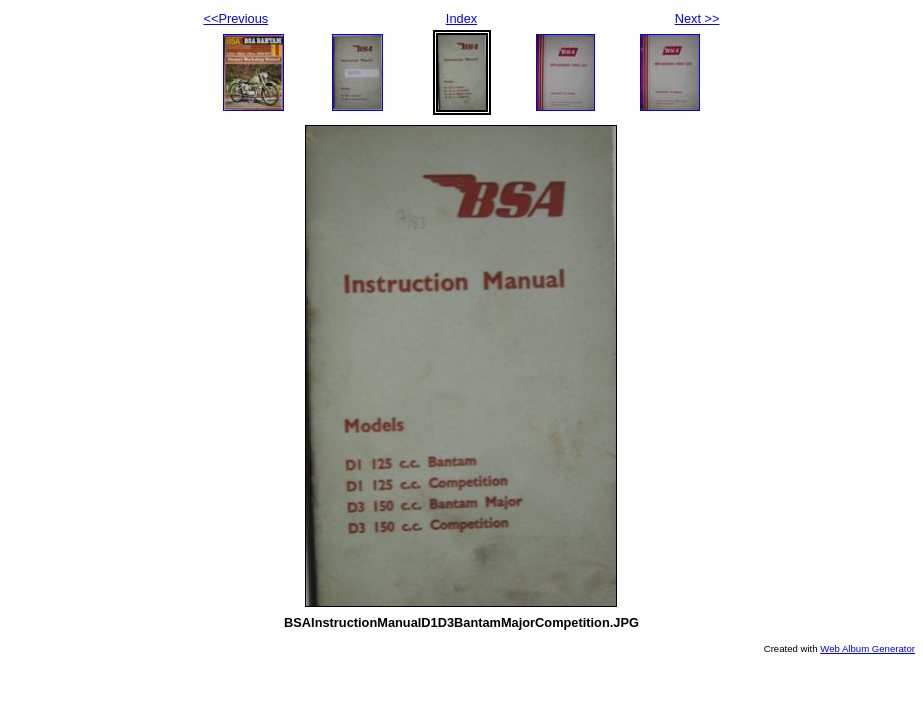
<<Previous (236, 18)
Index (461, 18)
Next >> (697, 18)
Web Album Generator (867, 648)
